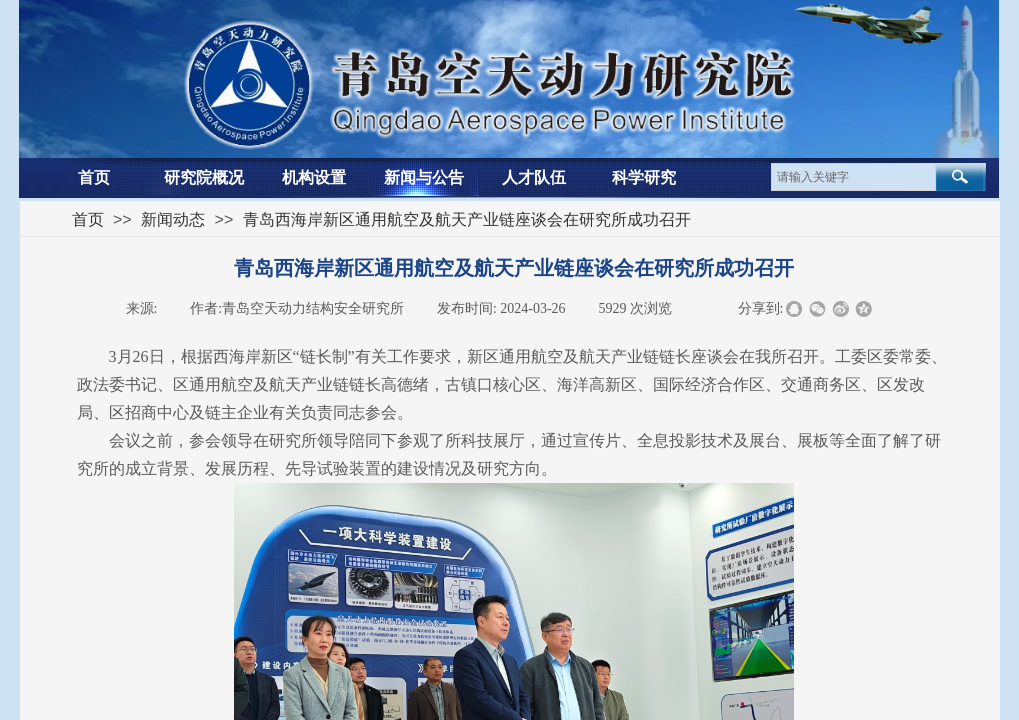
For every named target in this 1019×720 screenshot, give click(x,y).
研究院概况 (204, 177)
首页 (94, 177)
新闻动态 (173, 219)
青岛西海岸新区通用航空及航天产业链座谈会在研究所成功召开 (467, 219)
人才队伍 (534, 177)
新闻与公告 (424, 177)
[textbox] (853, 177)
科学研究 (644, 177)
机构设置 (314, 177)
